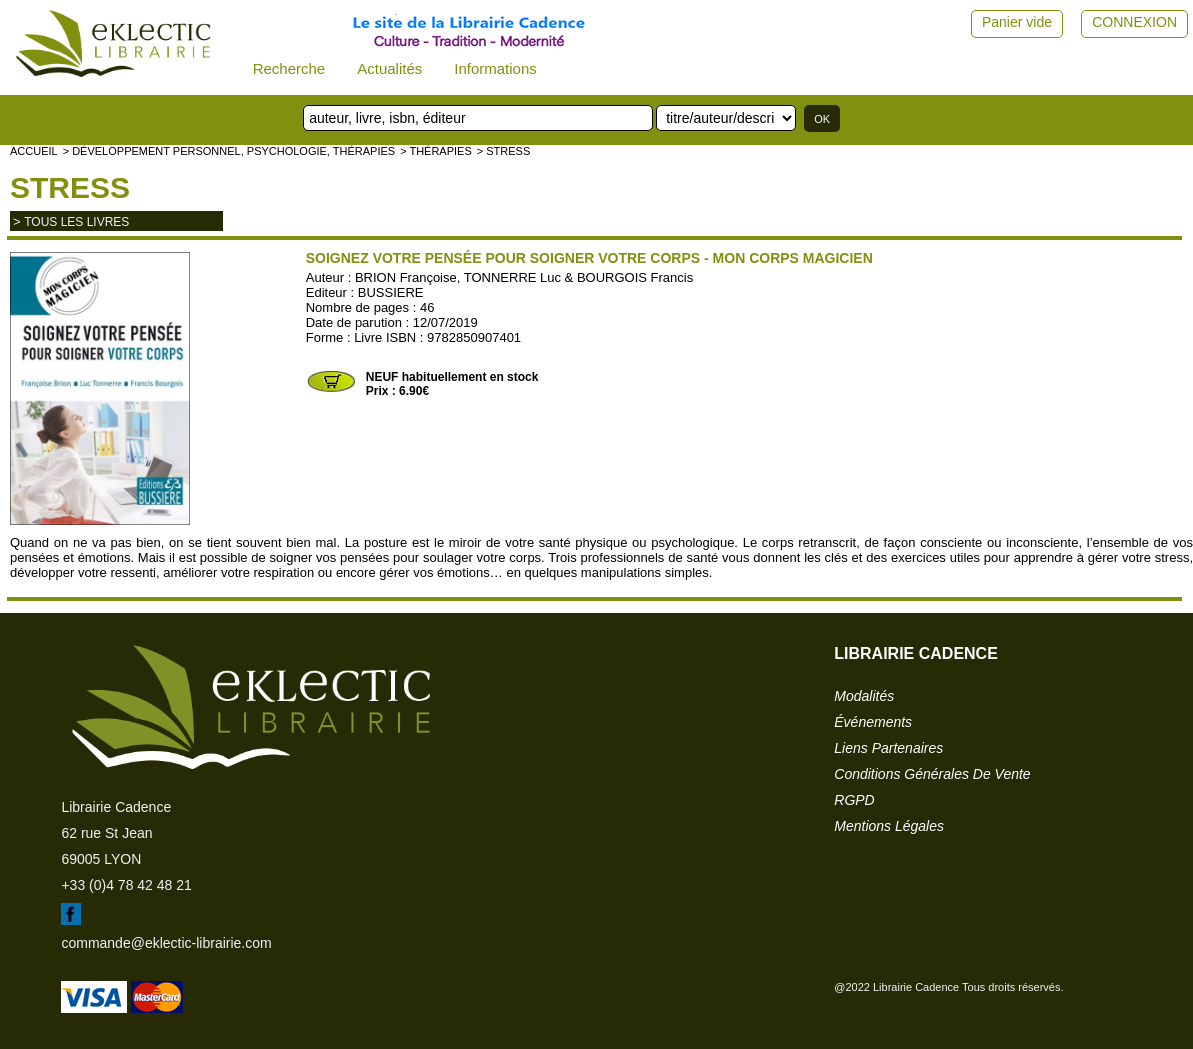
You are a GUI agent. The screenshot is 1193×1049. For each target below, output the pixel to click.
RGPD (854, 800)
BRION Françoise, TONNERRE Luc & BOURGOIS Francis (524, 277)
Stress (70, 187)
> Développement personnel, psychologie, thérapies (229, 151)
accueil (34, 151)
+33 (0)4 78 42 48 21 (126, 885)
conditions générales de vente (932, 774)
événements (873, 722)
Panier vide (1017, 22)
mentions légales (889, 826)
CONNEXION (1134, 22)
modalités (864, 696)
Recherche (289, 68)
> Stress (504, 151)
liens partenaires (888, 748)
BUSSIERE (391, 292)
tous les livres (76, 222)
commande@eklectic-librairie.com (166, 943)
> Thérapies (436, 151)
